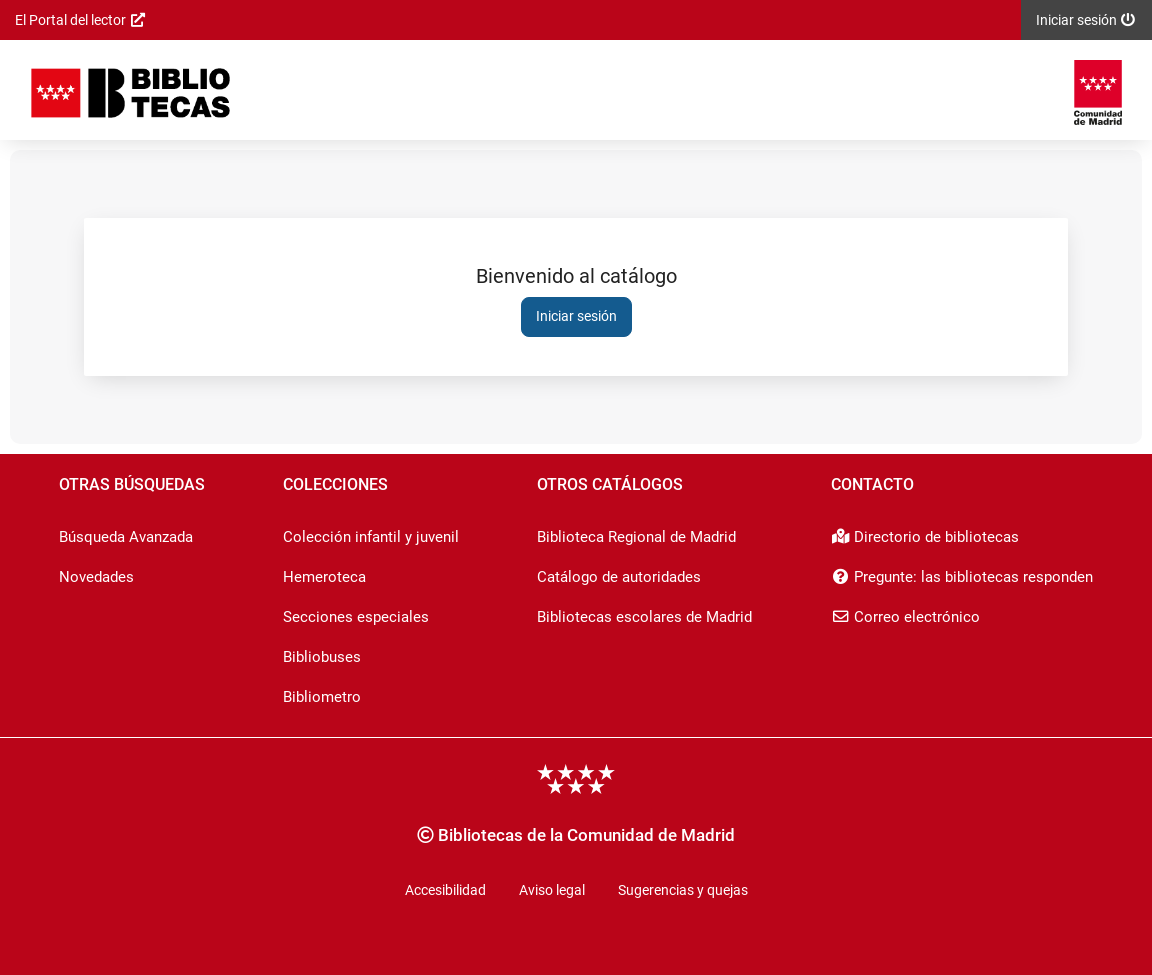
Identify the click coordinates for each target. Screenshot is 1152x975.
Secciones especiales (356, 617)
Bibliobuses (322, 657)
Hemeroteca (324, 577)
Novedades (96, 577)
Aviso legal (552, 890)
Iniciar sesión (576, 316)
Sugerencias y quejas (683, 890)
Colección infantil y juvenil (371, 537)
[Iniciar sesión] (130, 92)
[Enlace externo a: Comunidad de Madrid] (1098, 92)
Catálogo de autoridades (619, 577)
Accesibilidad (445, 890)
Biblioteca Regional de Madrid (636, 537)
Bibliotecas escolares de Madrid (644, 617)
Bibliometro (322, 697)
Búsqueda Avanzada (126, 537)
